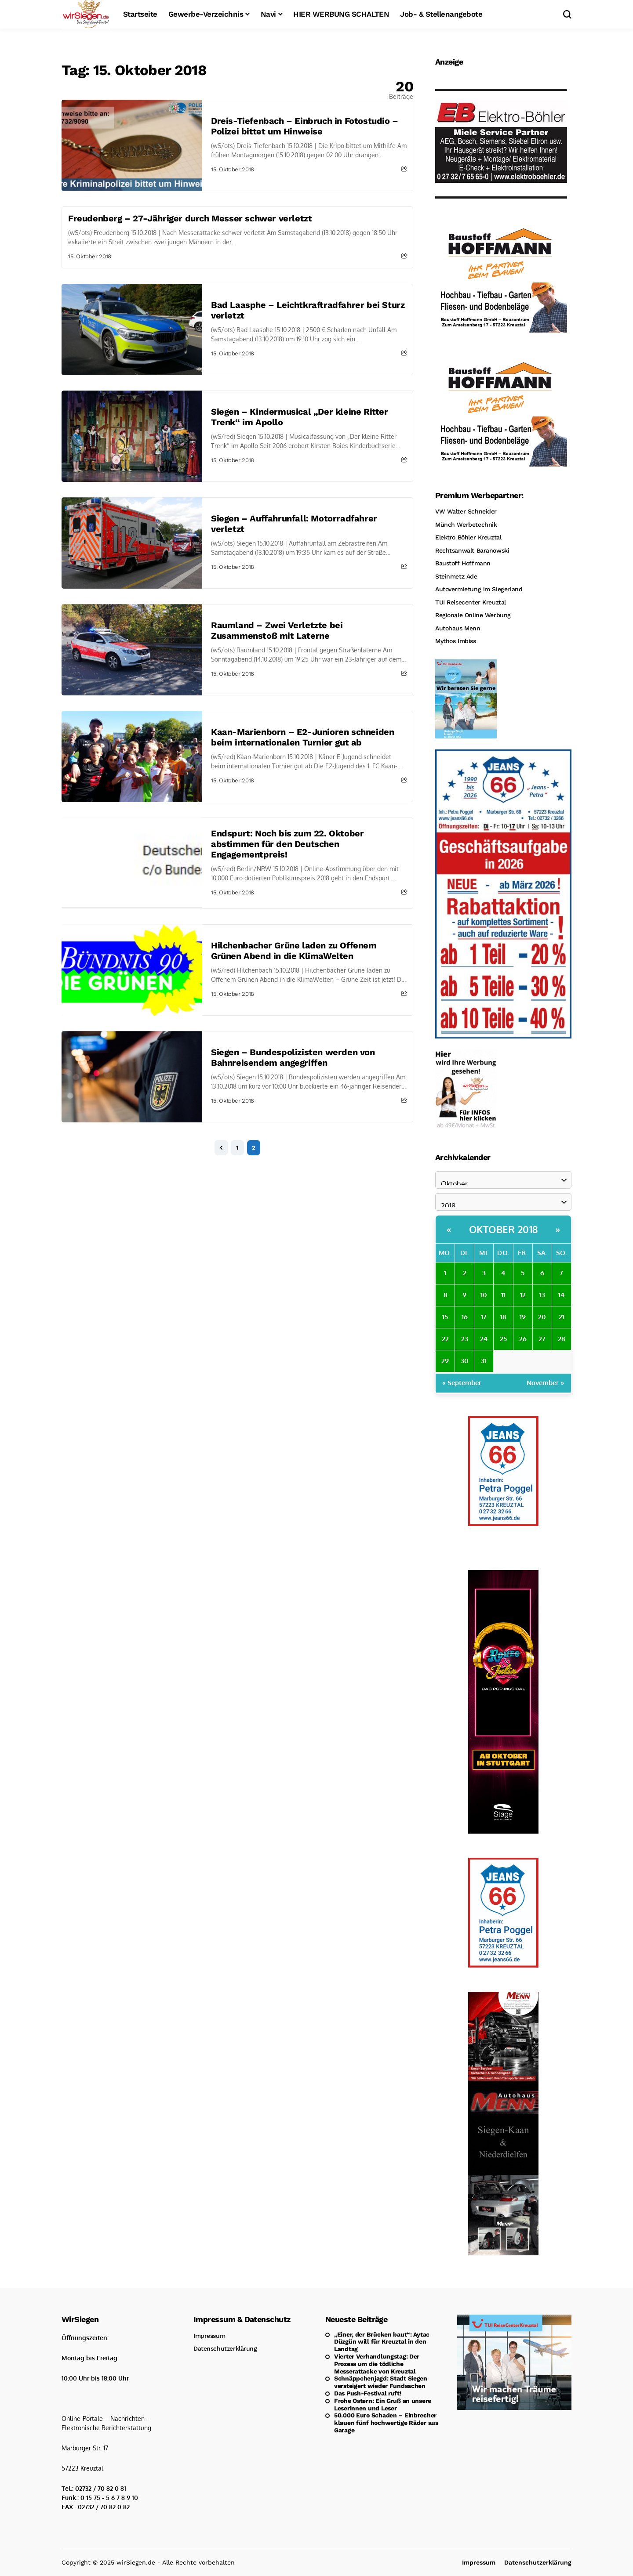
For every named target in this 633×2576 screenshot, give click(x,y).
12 (523, 1295)
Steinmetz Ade (456, 576)
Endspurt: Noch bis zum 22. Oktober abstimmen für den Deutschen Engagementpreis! (287, 844)
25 (503, 1339)
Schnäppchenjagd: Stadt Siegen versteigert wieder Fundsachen (380, 2382)
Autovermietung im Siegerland (478, 589)
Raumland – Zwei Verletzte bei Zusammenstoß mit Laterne (276, 630)
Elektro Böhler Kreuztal (468, 537)
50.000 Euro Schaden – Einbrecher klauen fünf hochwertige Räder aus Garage (386, 2423)
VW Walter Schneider (466, 511)
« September (461, 1382)
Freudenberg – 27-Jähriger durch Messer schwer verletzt (190, 218)
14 (561, 1295)
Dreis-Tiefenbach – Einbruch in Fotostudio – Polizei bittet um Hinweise (304, 126)
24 (483, 1339)
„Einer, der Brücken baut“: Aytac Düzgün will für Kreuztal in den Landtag (381, 2342)
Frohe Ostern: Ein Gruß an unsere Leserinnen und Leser (382, 2404)
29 (445, 1361)
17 (484, 1317)
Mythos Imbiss (455, 640)
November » (545, 1382)
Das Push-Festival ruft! (367, 2393)
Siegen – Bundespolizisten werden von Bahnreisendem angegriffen (293, 1057)
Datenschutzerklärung (225, 2348)
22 (445, 1339)
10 (483, 1295)
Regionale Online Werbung (473, 615)
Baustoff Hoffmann (463, 563)
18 (503, 1317)
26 (523, 1339)
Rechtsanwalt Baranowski (472, 550)
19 (523, 1317)
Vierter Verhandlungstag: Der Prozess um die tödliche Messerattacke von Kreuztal (376, 2364)
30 (465, 1361)
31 (484, 1361)
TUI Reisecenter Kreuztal (470, 602)
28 (561, 1339)
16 (465, 1317)
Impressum (209, 2335)
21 (561, 1317)
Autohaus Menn (457, 628)
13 (542, 1295)
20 (542, 1317)
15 (445, 1317)
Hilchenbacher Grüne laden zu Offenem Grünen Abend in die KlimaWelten (294, 950)
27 (542, 1339)
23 (464, 1339)
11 (503, 1295)
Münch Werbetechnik (466, 524)
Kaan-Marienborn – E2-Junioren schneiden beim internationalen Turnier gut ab (302, 737)
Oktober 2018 (503, 1229)
